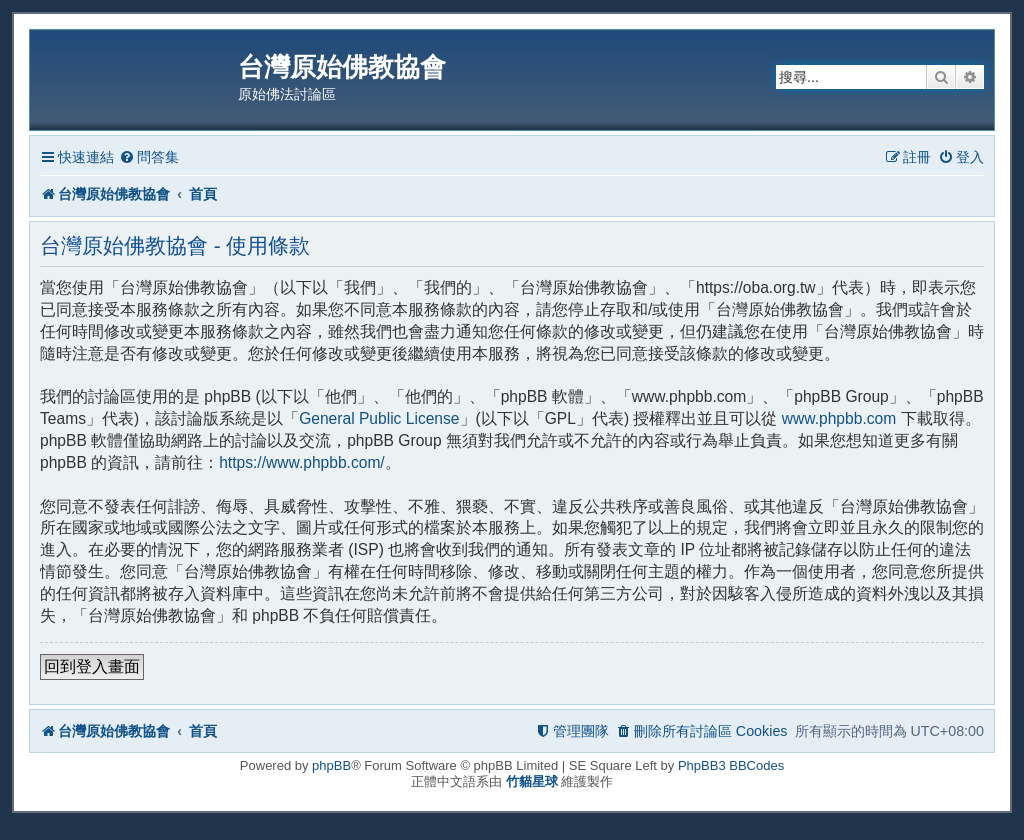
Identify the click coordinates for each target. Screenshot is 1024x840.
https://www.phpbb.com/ (302, 462)
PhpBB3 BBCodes (731, 765)
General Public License (379, 418)
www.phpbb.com (839, 418)
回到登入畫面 (92, 666)
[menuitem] (149, 157)
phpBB (331, 765)
